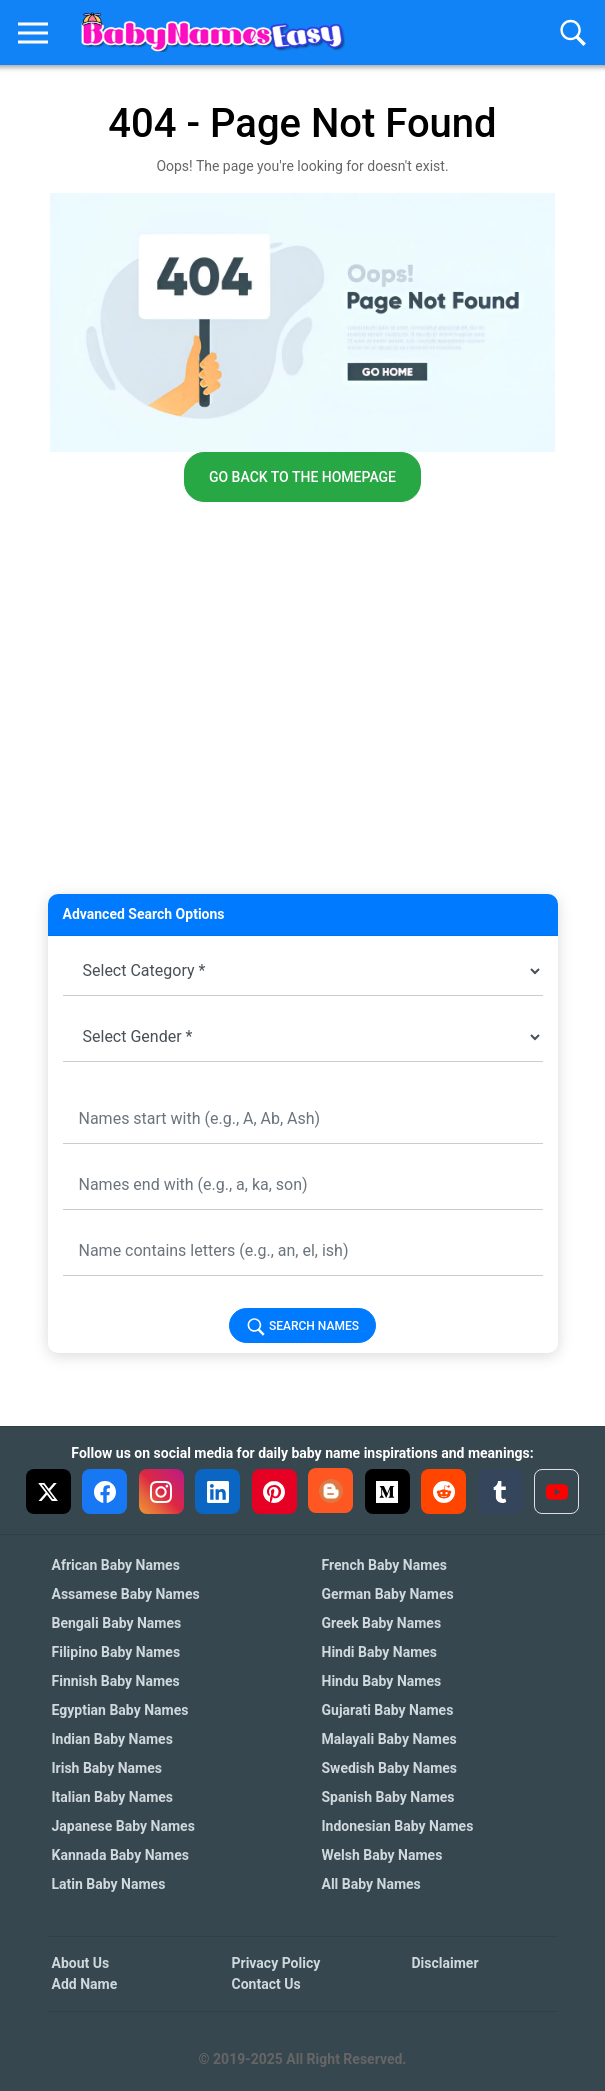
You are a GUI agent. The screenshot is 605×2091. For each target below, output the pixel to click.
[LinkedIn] (217, 1491)
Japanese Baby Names (123, 1826)
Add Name (85, 1984)
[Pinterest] (274, 1491)
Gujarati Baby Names (388, 1710)
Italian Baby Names (113, 1797)
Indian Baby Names (112, 1739)
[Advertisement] (303, 744)
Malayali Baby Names (389, 1739)
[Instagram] (161, 1491)
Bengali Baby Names (117, 1623)
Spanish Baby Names (388, 1797)
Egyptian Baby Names (120, 1710)
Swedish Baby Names (390, 1768)
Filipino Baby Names (116, 1652)
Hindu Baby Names (382, 1681)
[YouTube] (556, 1491)
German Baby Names (388, 1594)
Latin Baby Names (109, 1884)
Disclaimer (445, 1963)
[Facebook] (104, 1491)
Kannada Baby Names (120, 1855)
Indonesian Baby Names (398, 1826)
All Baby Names (371, 1884)
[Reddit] (443, 1491)
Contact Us (266, 1984)
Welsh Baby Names (382, 1855)
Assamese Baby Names (126, 1594)
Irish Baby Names (107, 1768)
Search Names (302, 1327)
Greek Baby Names (382, 1623)
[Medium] (387, 1491)
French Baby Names (385, 1565)
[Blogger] (330, 1490)
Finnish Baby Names (116, 1681)
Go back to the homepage (302, 477)
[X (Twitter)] (48, 1491)
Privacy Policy (276, 1963)
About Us (81, 1963)
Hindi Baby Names (380, 1652)
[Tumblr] (500, 1491)
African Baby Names (116, 1565)
